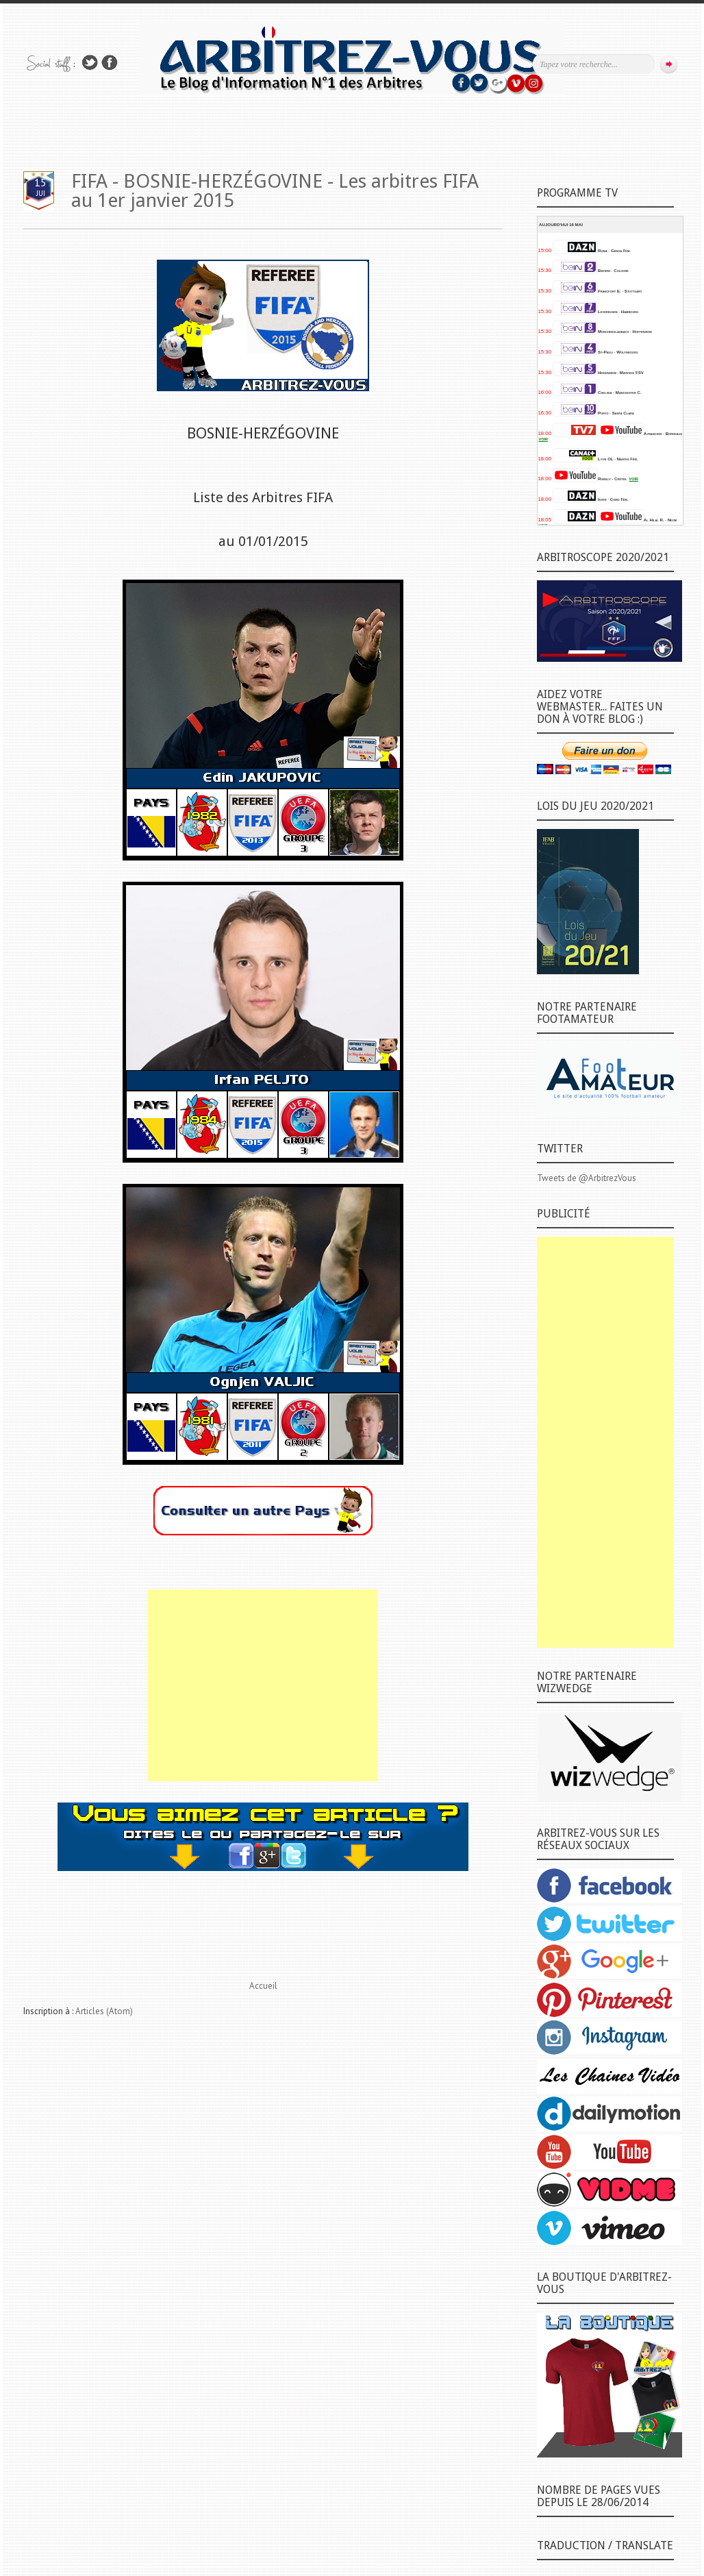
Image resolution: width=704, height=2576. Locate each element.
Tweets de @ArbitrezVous (586, 1178)
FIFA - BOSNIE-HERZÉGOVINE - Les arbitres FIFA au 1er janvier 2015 (275, 191)
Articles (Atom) (104, 2011)
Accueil (263, 1986)
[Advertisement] (263, 1685)
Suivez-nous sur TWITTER (89, 63)
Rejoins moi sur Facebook (109, 63)
